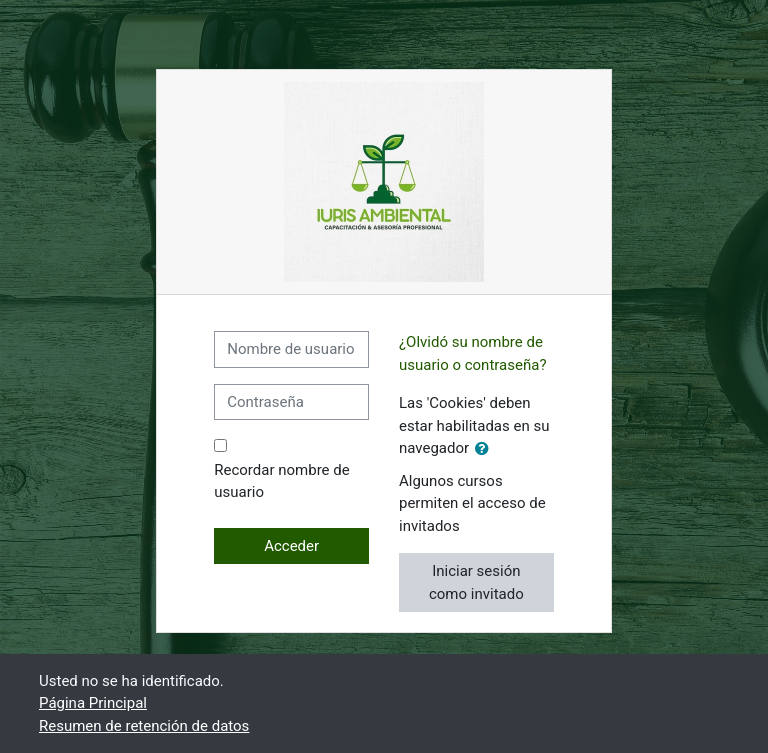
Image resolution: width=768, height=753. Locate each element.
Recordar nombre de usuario (281, 481)
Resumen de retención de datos (144, 726)
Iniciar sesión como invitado (476, 582)
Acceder (291, 546)
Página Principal (93, 703)
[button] (486, 449)
